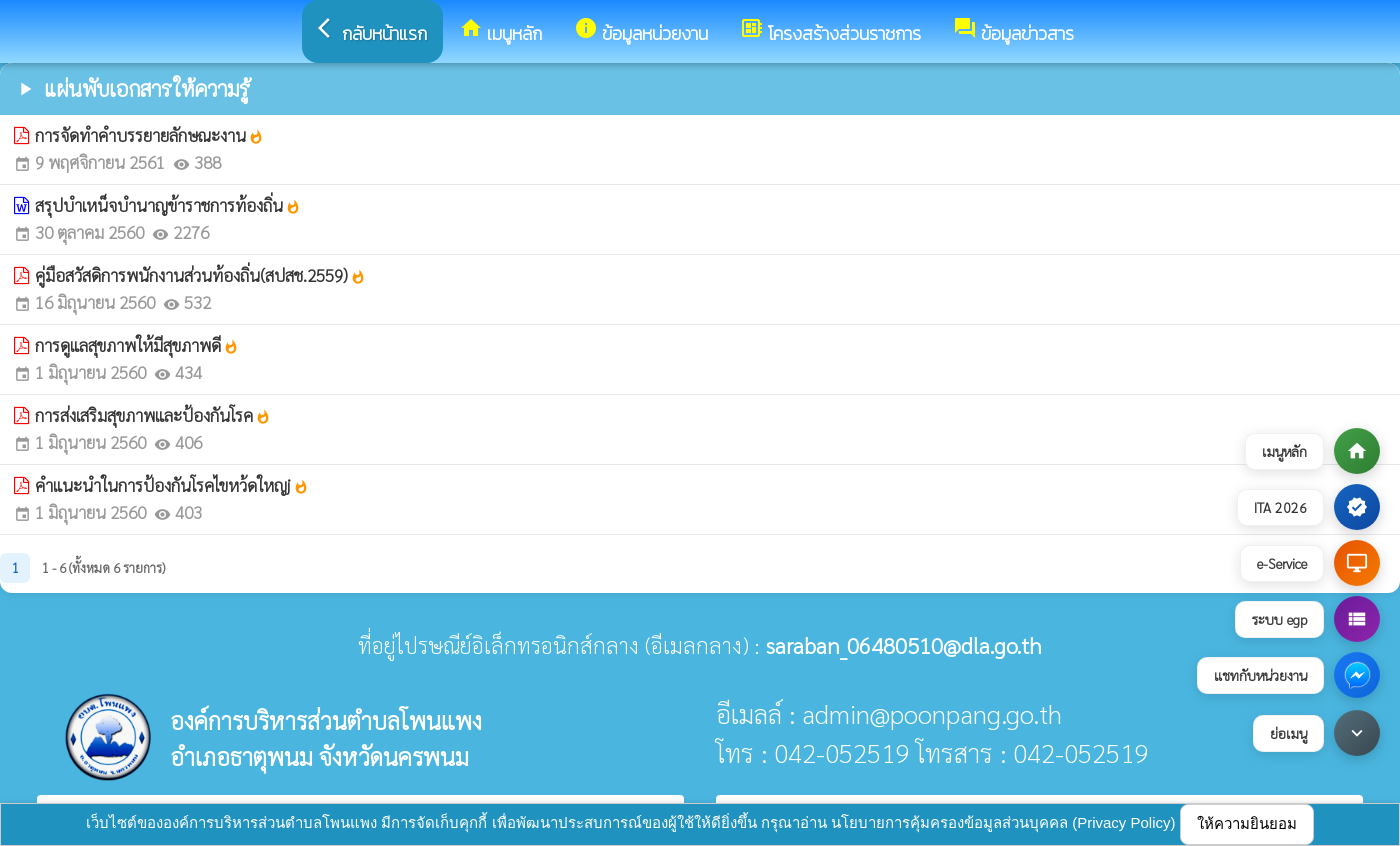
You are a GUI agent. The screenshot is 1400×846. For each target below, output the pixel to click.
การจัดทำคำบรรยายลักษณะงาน (149, 135)
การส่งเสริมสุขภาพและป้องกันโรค (153, 415)
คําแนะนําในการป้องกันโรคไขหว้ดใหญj (172, 485)
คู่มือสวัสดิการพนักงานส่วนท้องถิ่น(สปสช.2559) (200, 275)
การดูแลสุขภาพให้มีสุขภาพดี (137, 345)
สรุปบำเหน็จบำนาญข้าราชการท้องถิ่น (168, 205)
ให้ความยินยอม (1247, 823)
